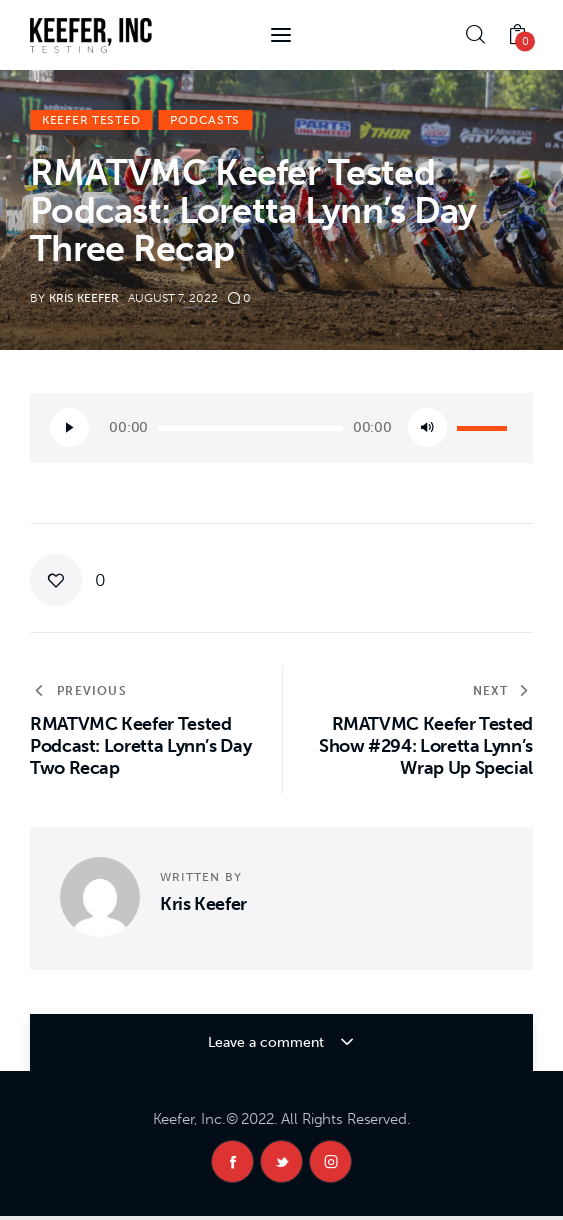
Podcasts (205, 120)
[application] (281, 428)
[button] (68, 580)
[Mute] (427, 427)
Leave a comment (268, 1042)
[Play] (69, 427)
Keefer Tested (91, 120)
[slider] (250, 428)
